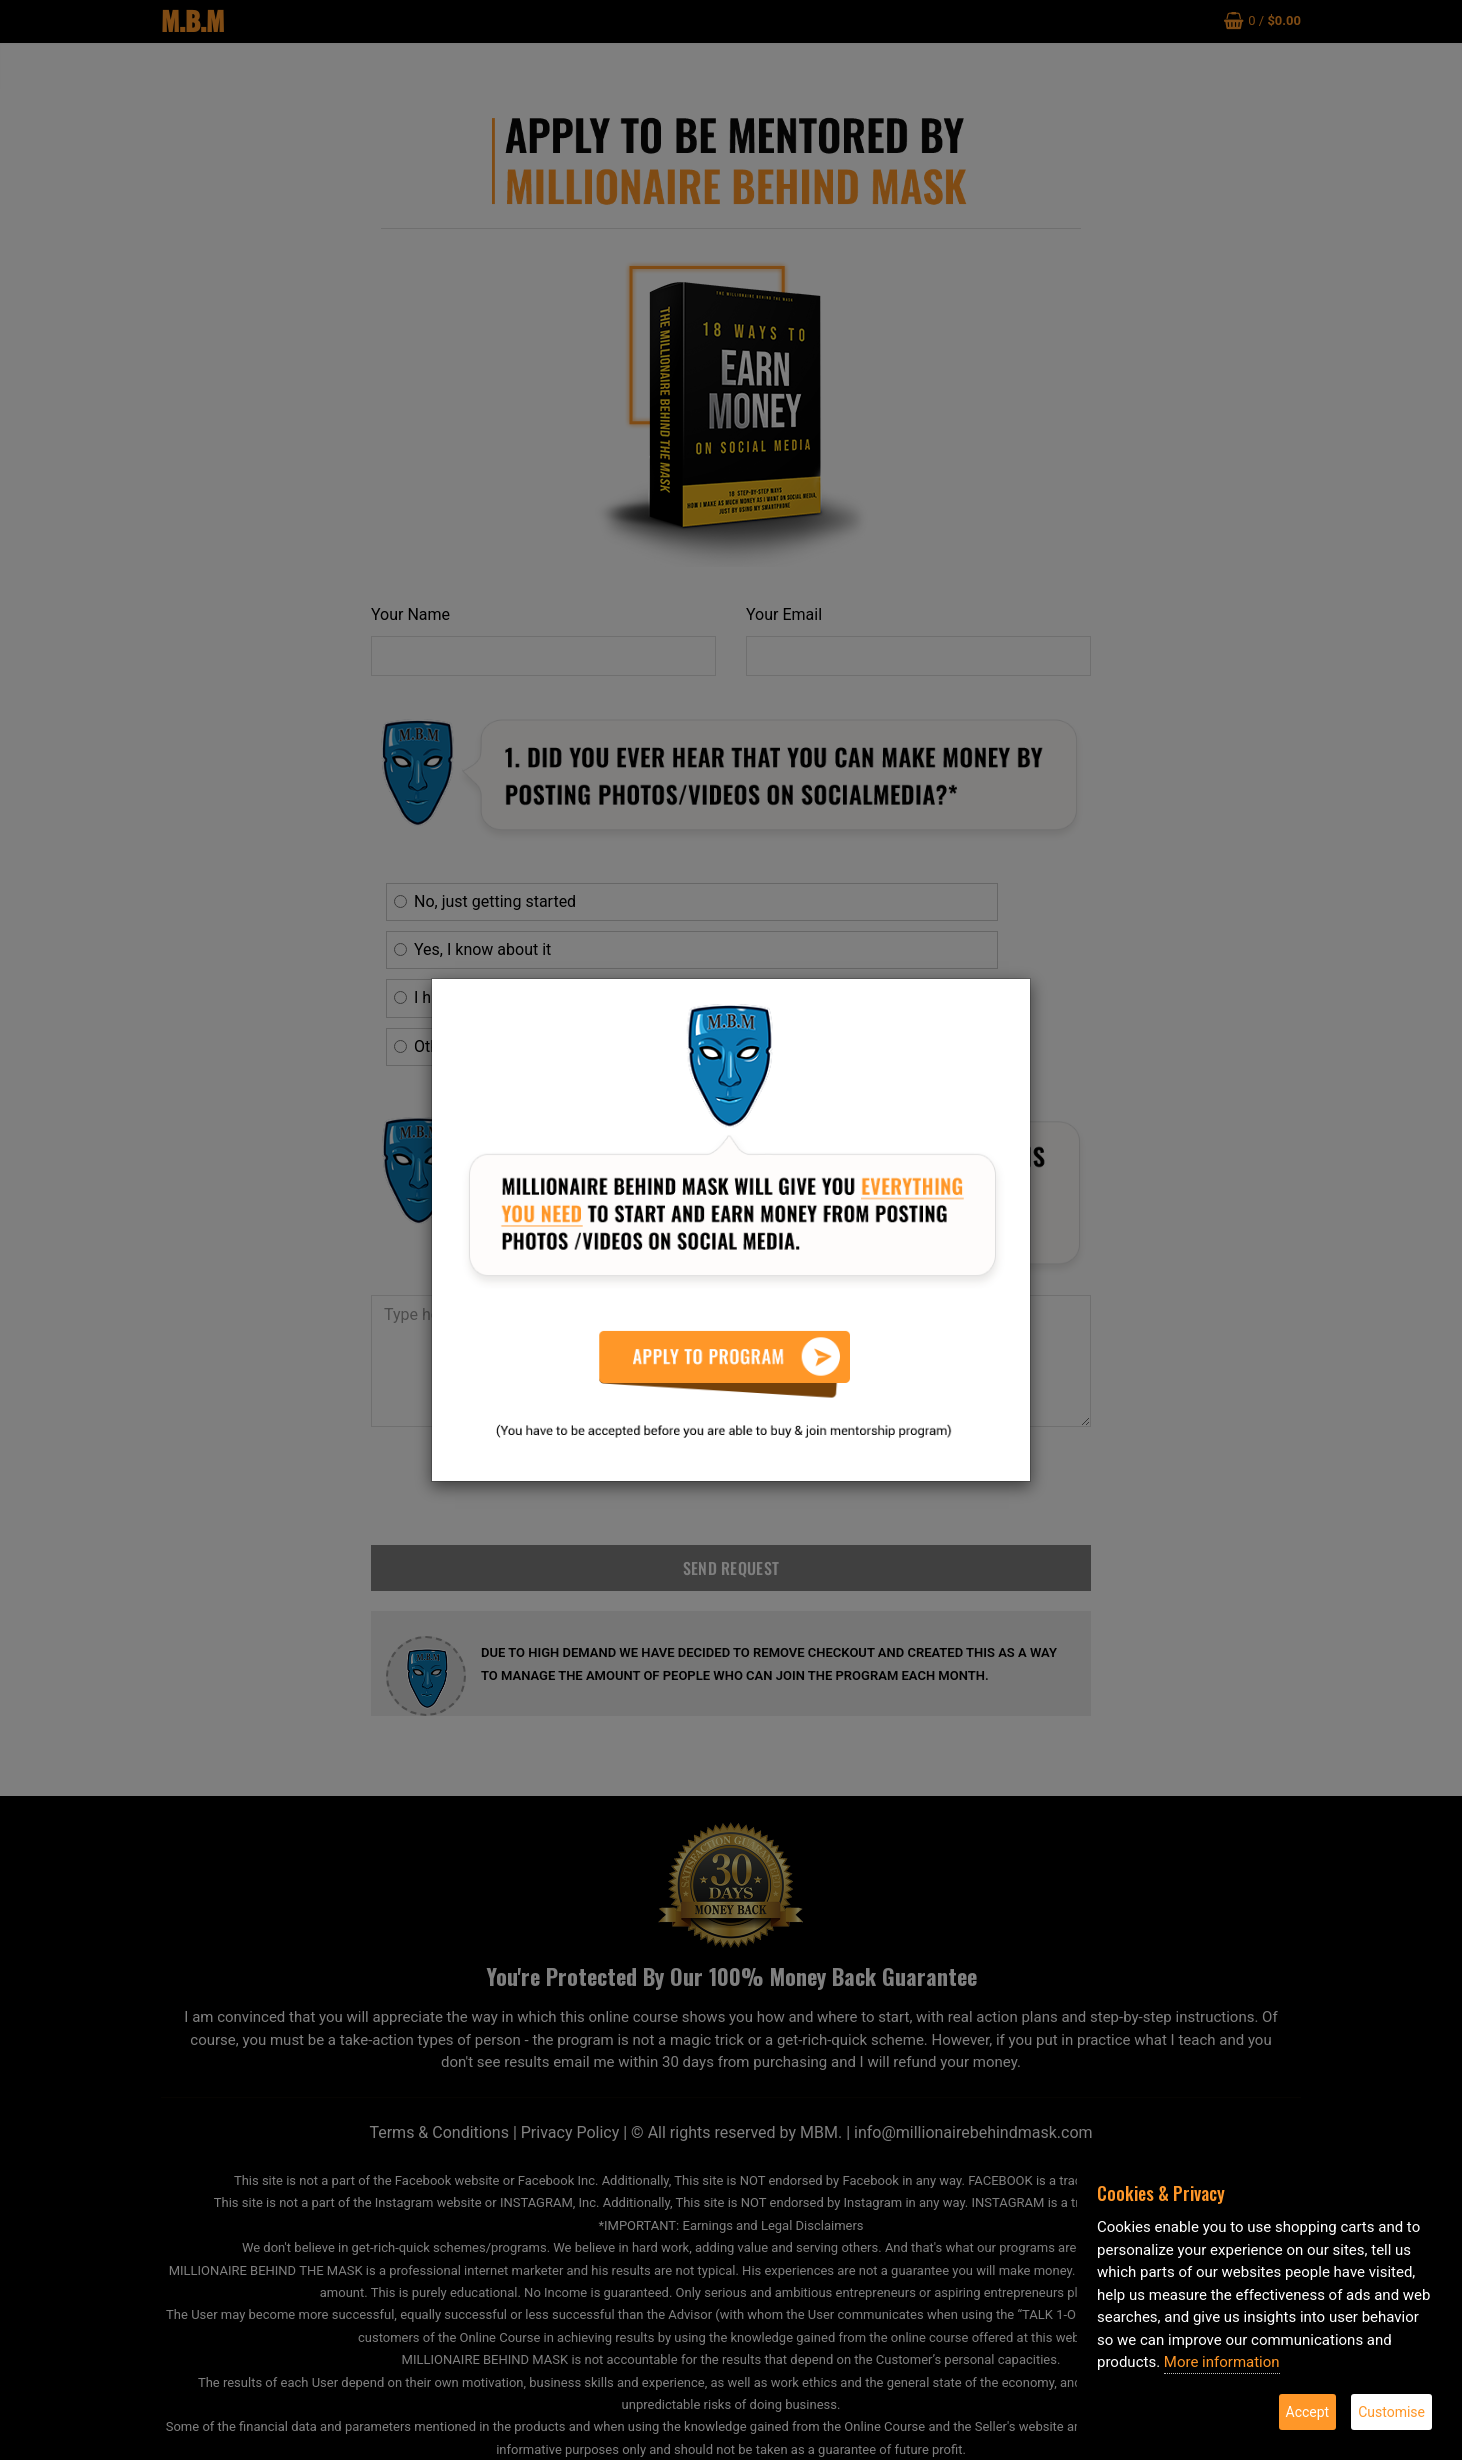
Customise (1391, 2412)
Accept (1308, 2412)
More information (1222, 2362)
